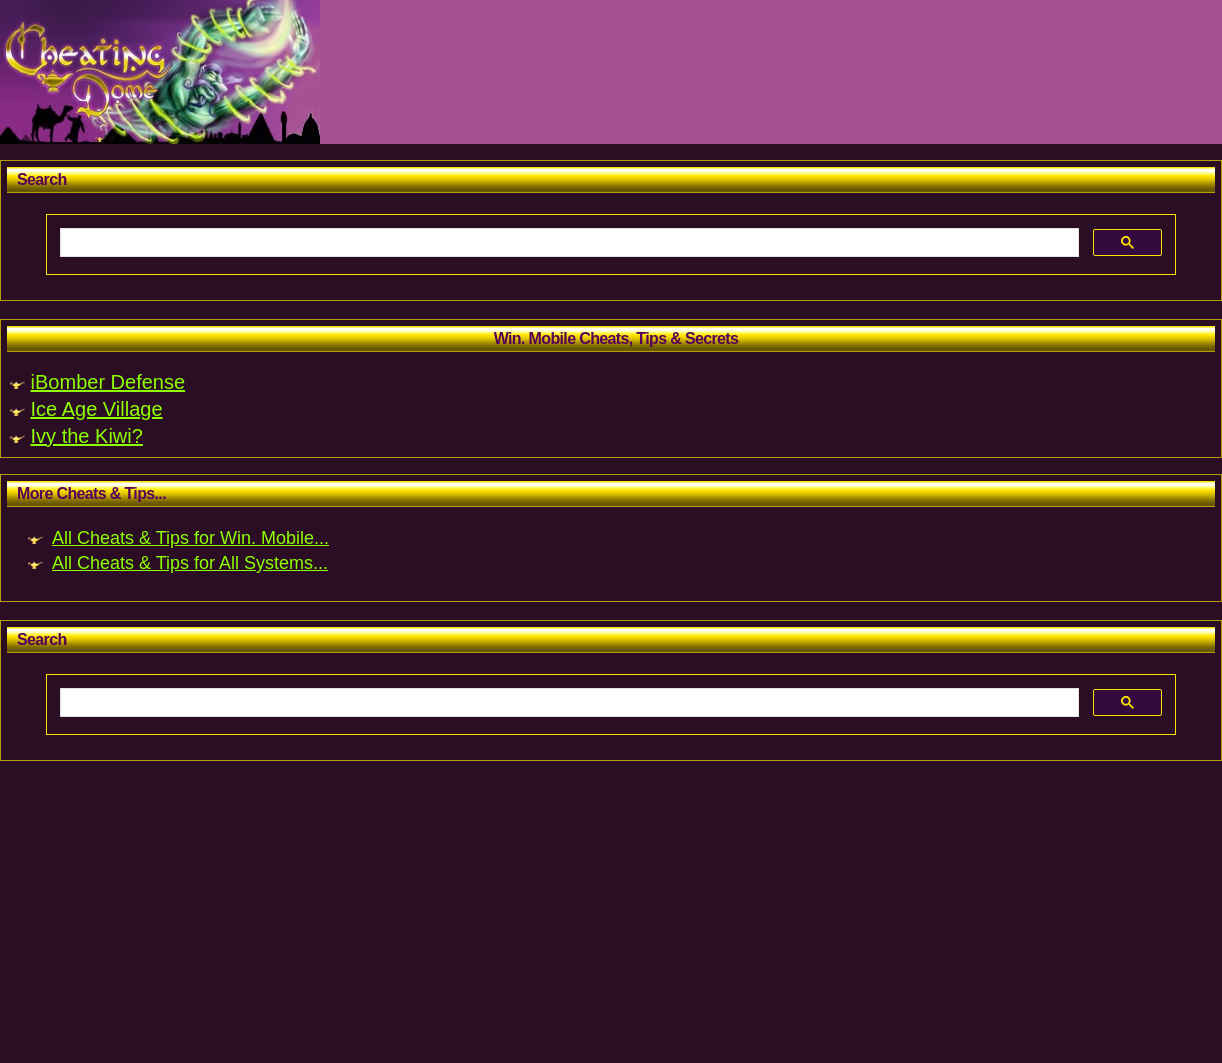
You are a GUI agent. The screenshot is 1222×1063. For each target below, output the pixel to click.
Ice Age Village (97, 409)
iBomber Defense (108, 382)
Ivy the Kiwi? (87, 436)
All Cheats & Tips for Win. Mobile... (190, 538)
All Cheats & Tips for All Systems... (190, 563)
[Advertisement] (600, 919)
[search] (567, 243)
